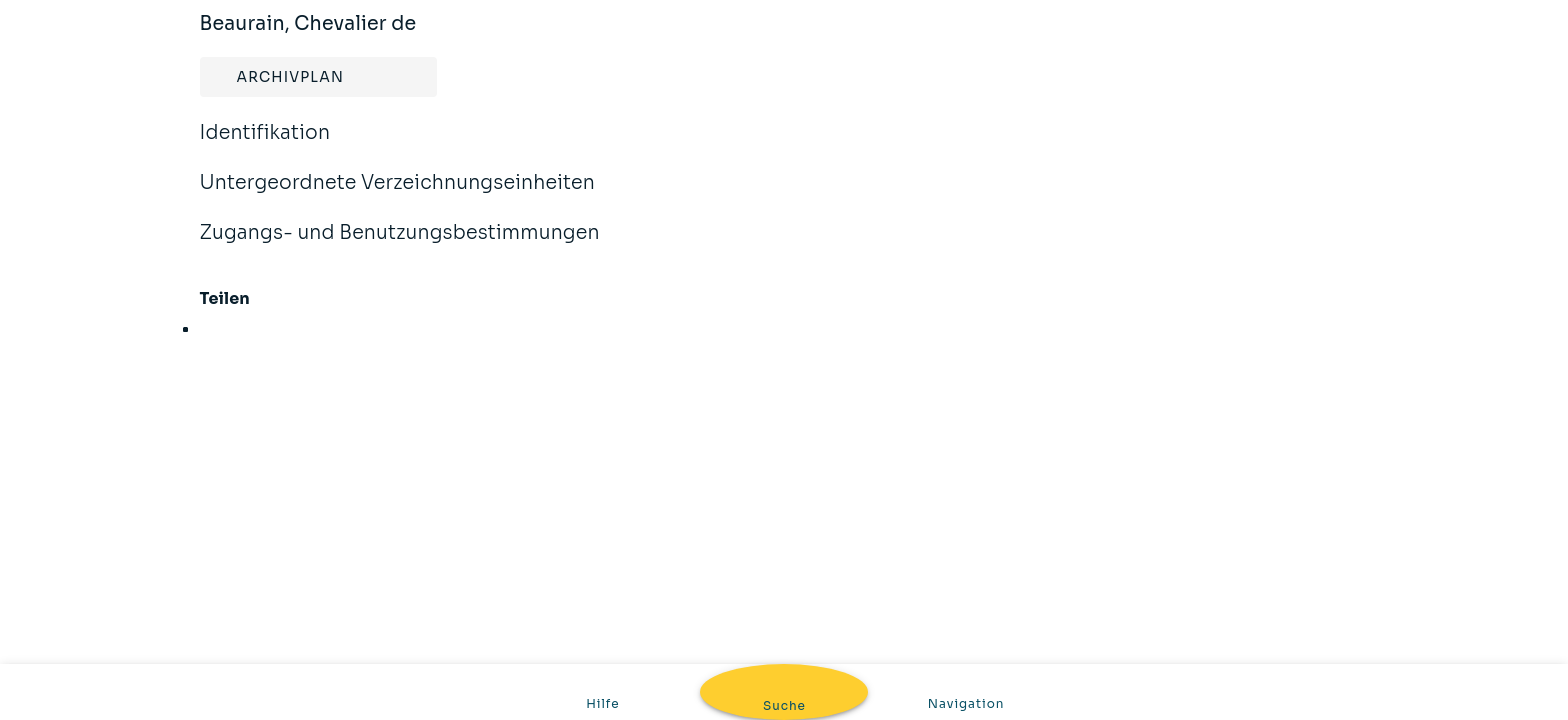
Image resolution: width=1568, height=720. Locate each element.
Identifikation (265, 146)
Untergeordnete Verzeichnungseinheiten (398, 196)
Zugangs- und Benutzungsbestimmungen (400, 246)
